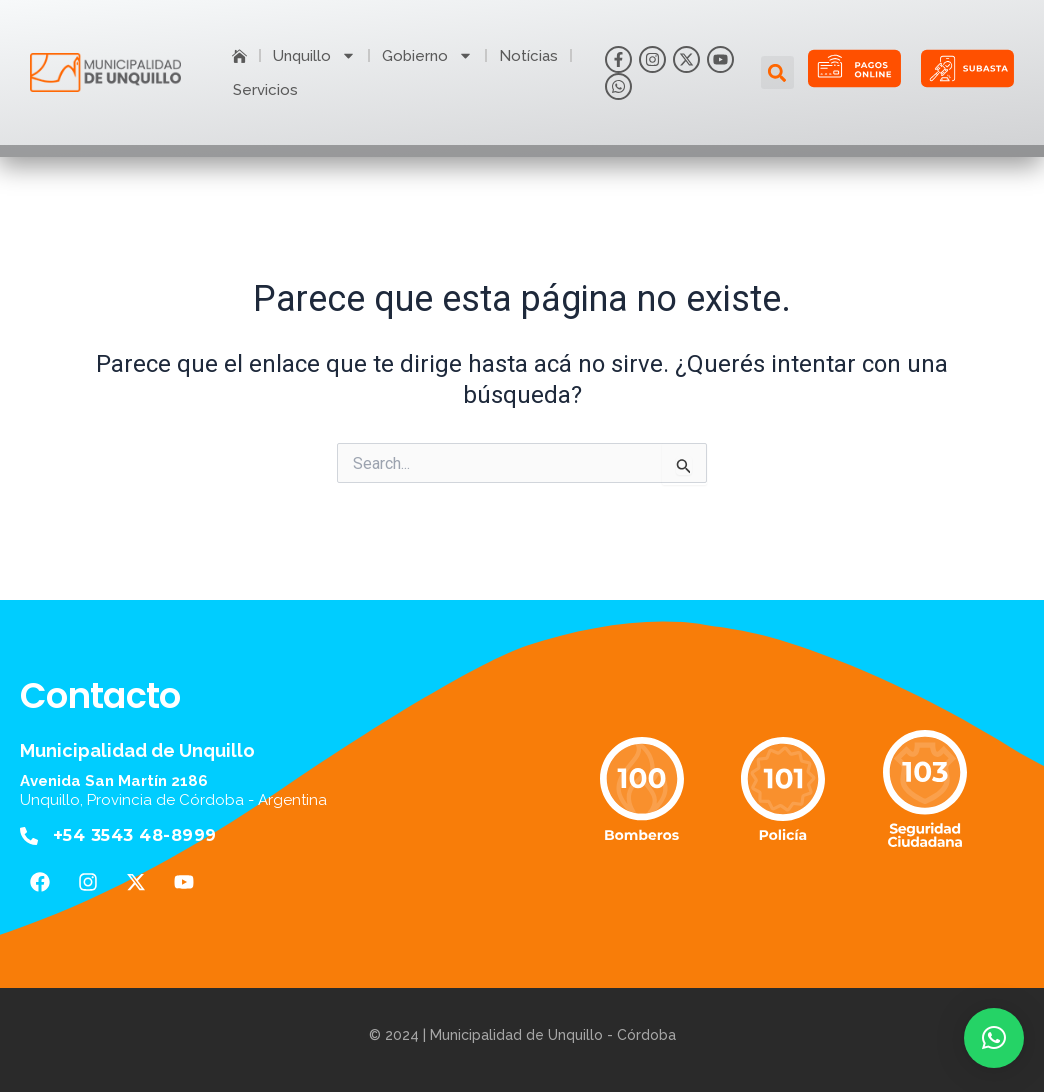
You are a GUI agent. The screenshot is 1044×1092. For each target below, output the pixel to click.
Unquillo (314, 56)
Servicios (265, 90)
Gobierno (427, 56)
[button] (777, 72)
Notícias (528, 56)
